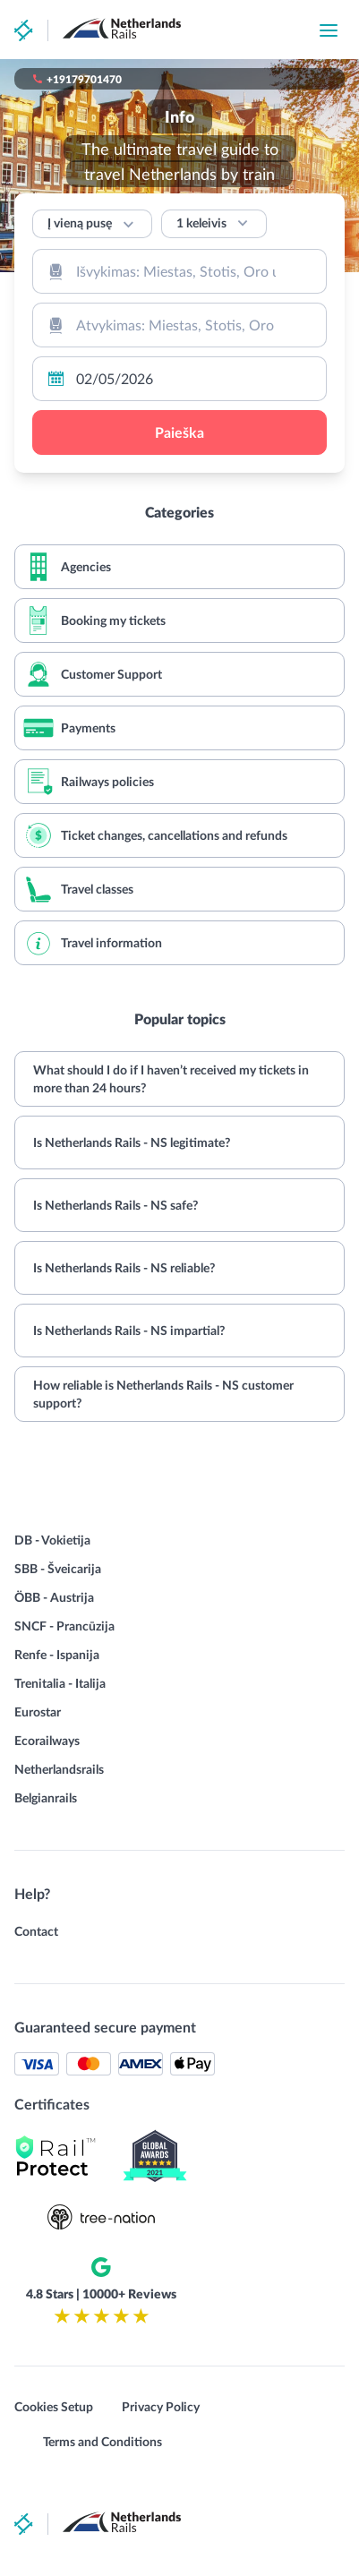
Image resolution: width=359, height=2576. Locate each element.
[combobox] (179, 271)
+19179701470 (84, 79)
